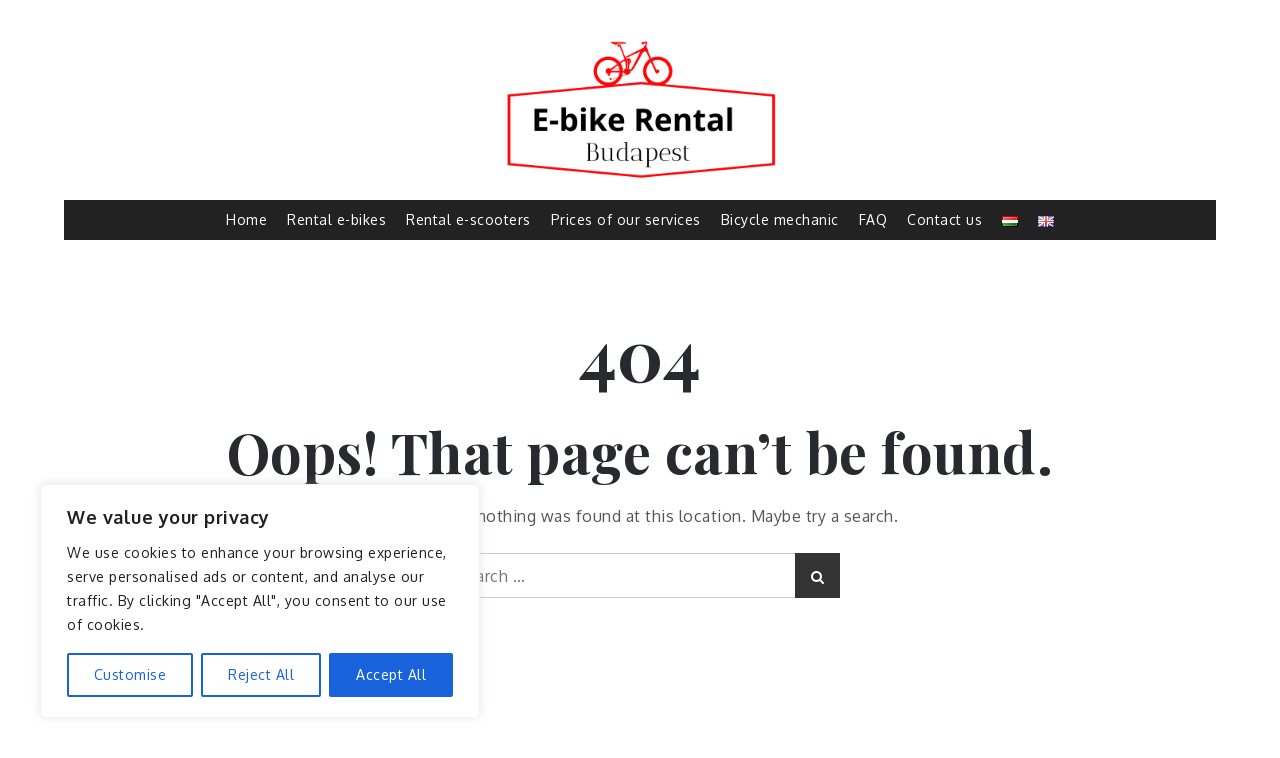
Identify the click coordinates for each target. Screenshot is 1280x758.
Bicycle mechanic (780, 219)
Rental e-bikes (336, 219)
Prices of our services (626, 219)
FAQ (873, 219)
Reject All (261, 674)
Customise (130, 674)
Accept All (391, 674)
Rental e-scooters (468, 219)
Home (246, 219)
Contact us (944, 219)
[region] (260, 601)
